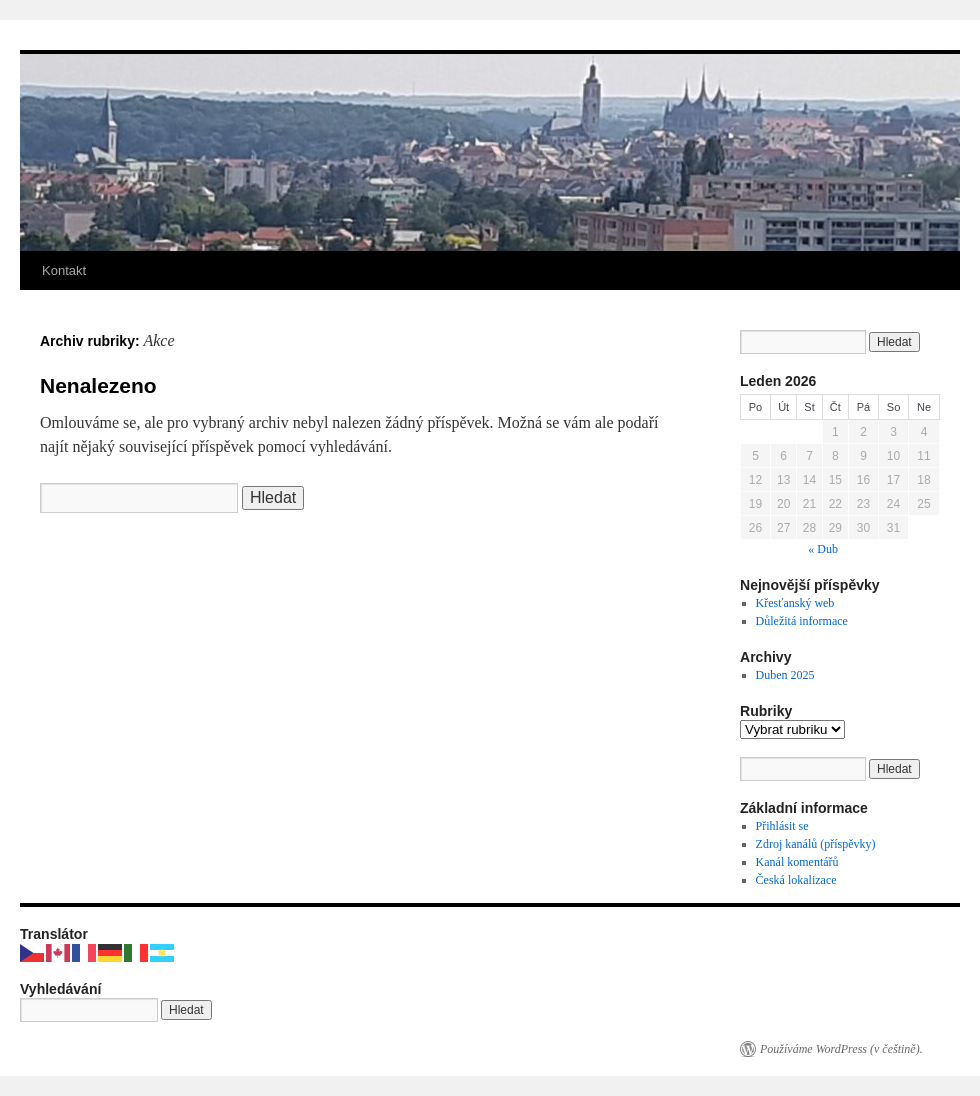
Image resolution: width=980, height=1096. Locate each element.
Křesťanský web (795, 603)
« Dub (823, 549)
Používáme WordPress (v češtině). (841, 1049)
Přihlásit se (782, 826)
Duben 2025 (785, 675)
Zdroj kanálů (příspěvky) (816, 844)
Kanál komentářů (797, 862)
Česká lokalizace (796, 880)
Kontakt (64, 270)
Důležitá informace (802, 621)
